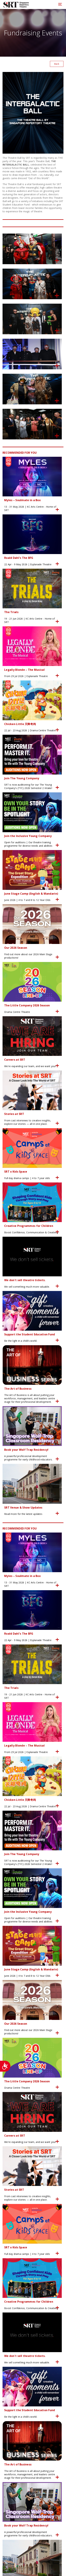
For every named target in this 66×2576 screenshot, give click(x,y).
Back (56, 63)
